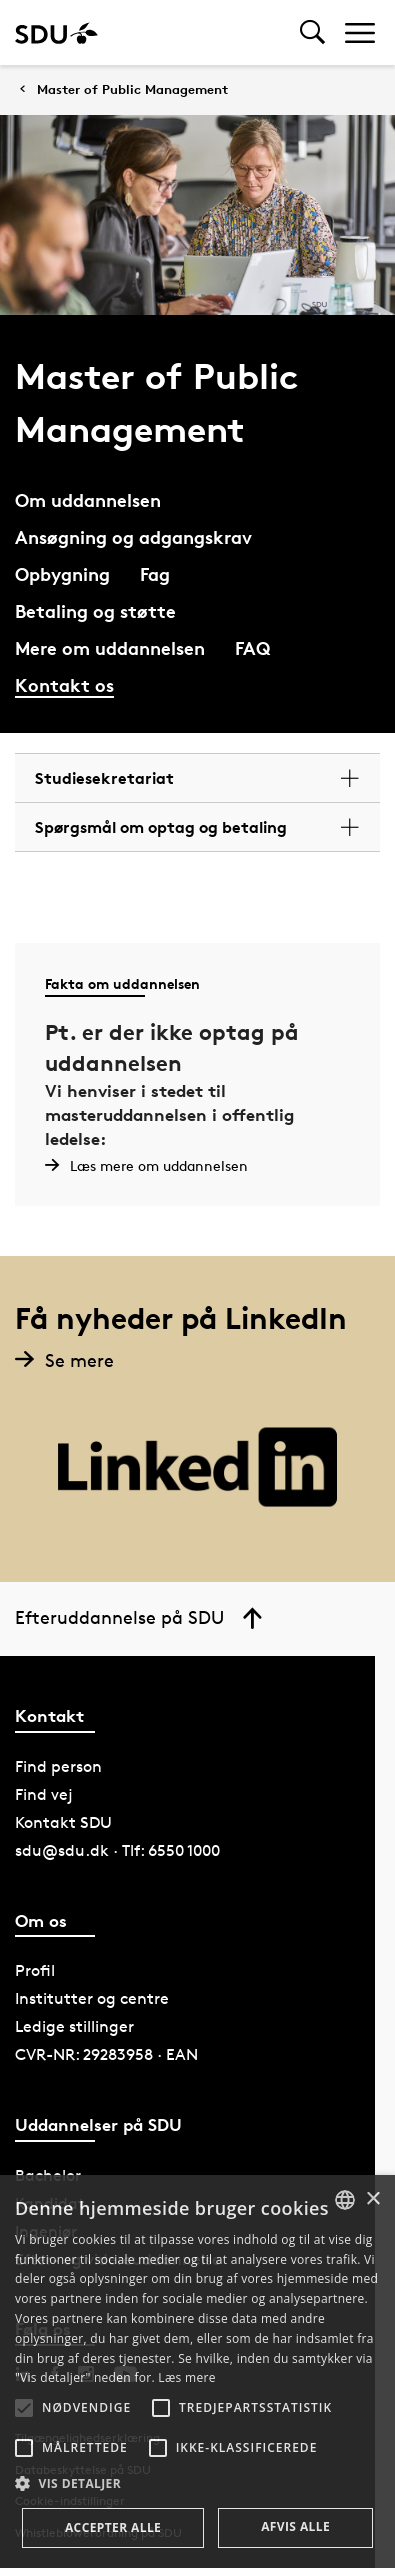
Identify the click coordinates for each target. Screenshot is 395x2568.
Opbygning (62, 573)
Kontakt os (64, 684)
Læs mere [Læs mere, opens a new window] (186, 2377)
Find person (58, 1766)
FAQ (252, 647)
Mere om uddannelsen (110, 647)
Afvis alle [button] (295, 2526)
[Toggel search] (312, 32)
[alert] (197, 2371)
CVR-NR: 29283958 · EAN (106, 2054)
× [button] (372, 2199)
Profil (35, 1970)
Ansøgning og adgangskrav (133, 536)
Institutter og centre (92, 1998)
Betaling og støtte (95, 610)
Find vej (44, 1794)
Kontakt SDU (63, 1822)
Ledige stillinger (74, 2026)
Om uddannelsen (88, 499)
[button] (24, 2408)
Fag (155, 573)
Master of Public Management (132, 89)
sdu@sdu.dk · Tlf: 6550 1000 (117, 1850)
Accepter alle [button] (113, 2527)
